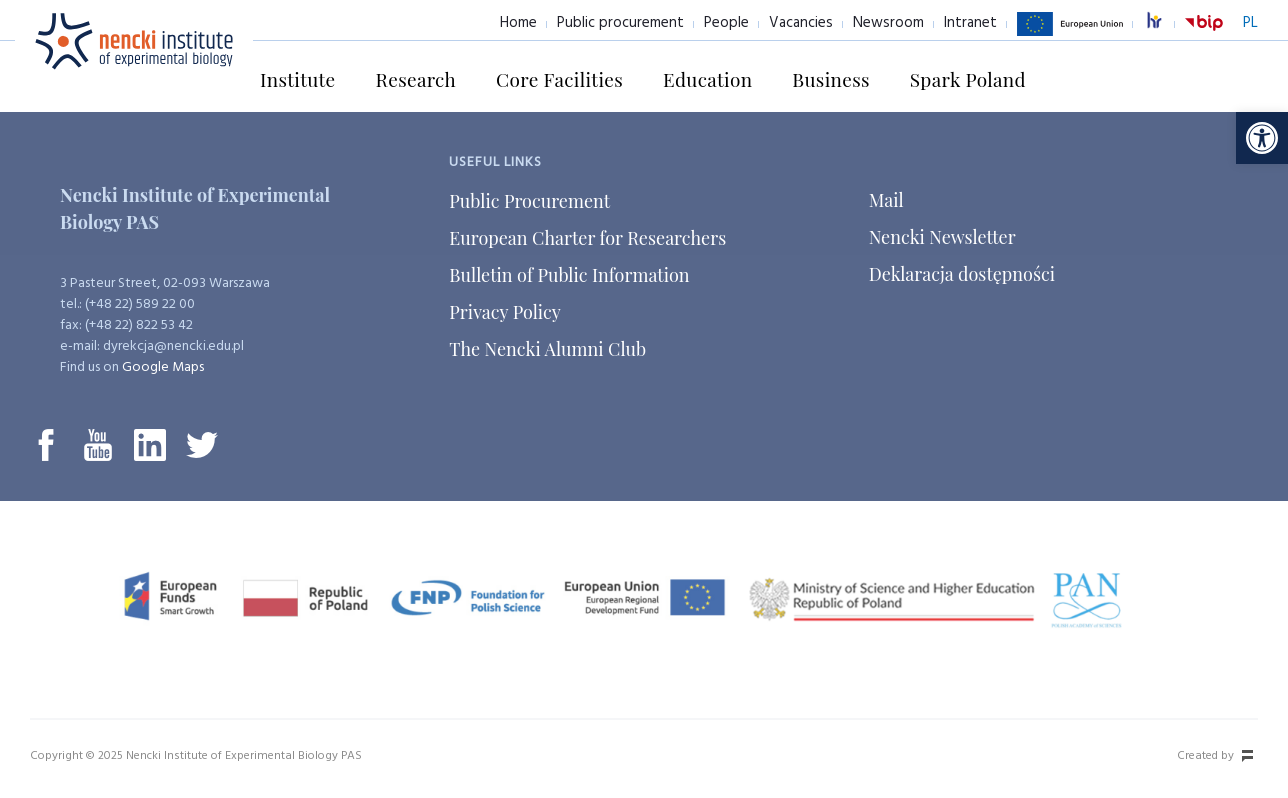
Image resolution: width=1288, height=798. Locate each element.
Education (707, 79)
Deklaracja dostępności (962, 274)
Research (416, 79)
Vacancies (801, 23)
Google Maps (163, 367)
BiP (1204, 35)
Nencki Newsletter (942, 237)
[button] (1262, 138)
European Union (1070, 35)
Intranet (970, 23)
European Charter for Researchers (587, 238)
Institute (298, 79)
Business (830, 79)
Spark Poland (968, 79)
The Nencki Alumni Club (547, 349)
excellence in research (1165, 23)
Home (518, 23)
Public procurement (620, 23)
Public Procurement (529, 201)
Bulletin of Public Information (569, 275)
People (726, 23)
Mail (886, 200)
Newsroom (888, 23)
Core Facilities (559, 79)
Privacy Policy (505, 312)
